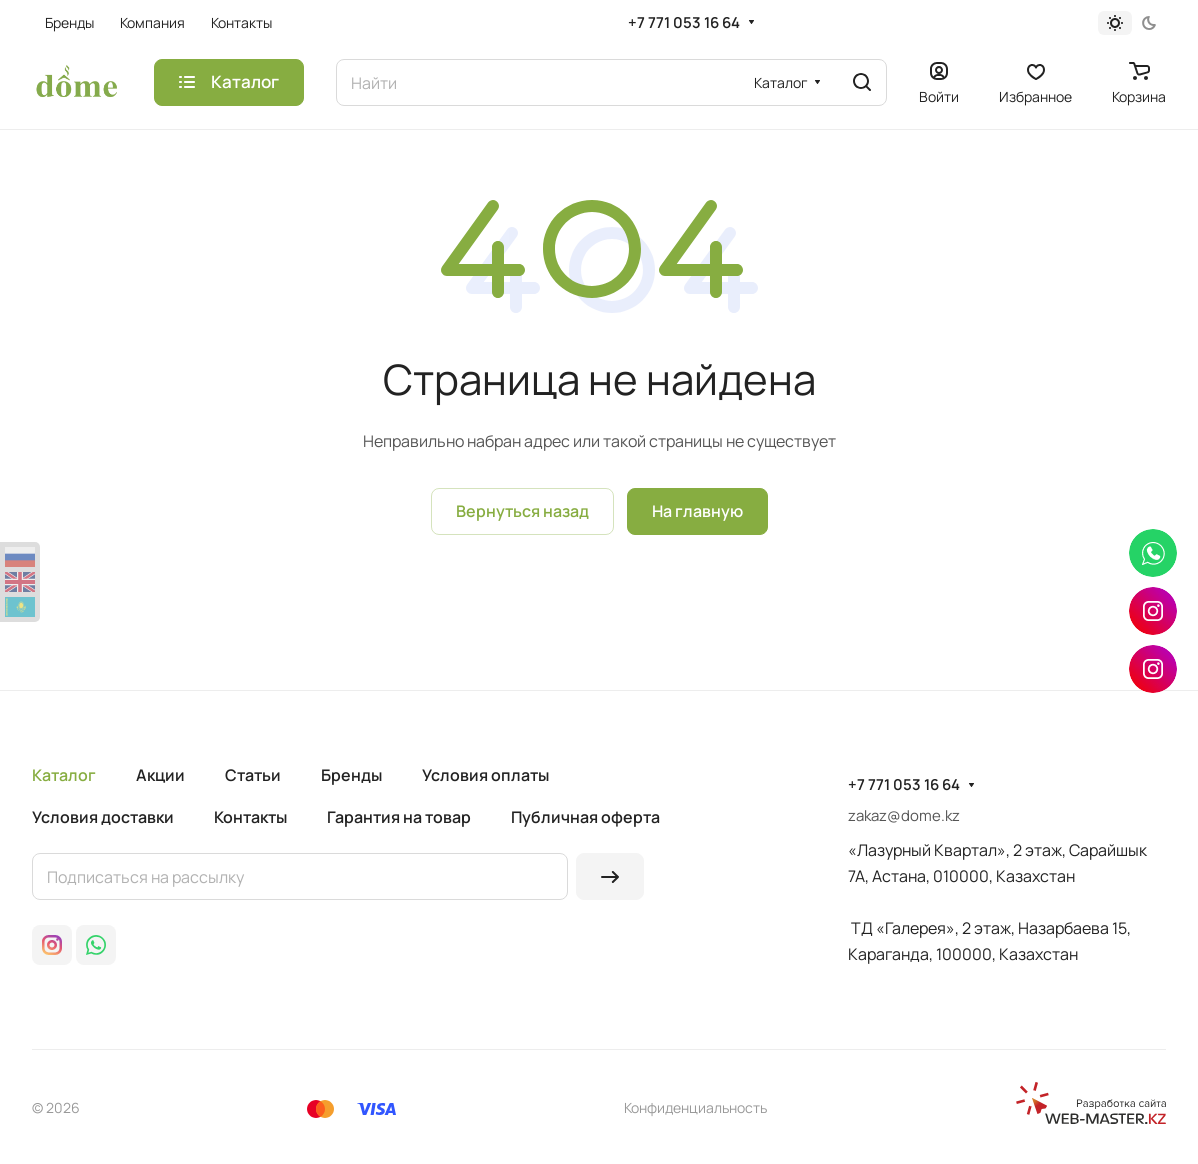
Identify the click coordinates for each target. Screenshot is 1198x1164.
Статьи (253, 775)
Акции (160, 775)
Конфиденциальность (695, 1107)
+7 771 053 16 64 (684, 23)
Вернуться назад (522, 511)
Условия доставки (103, 817)
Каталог (64, 775)
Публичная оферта (585, 817)
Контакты (250, 817)
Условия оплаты (485, 775)
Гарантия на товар (399, 817)
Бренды (351, 775)
